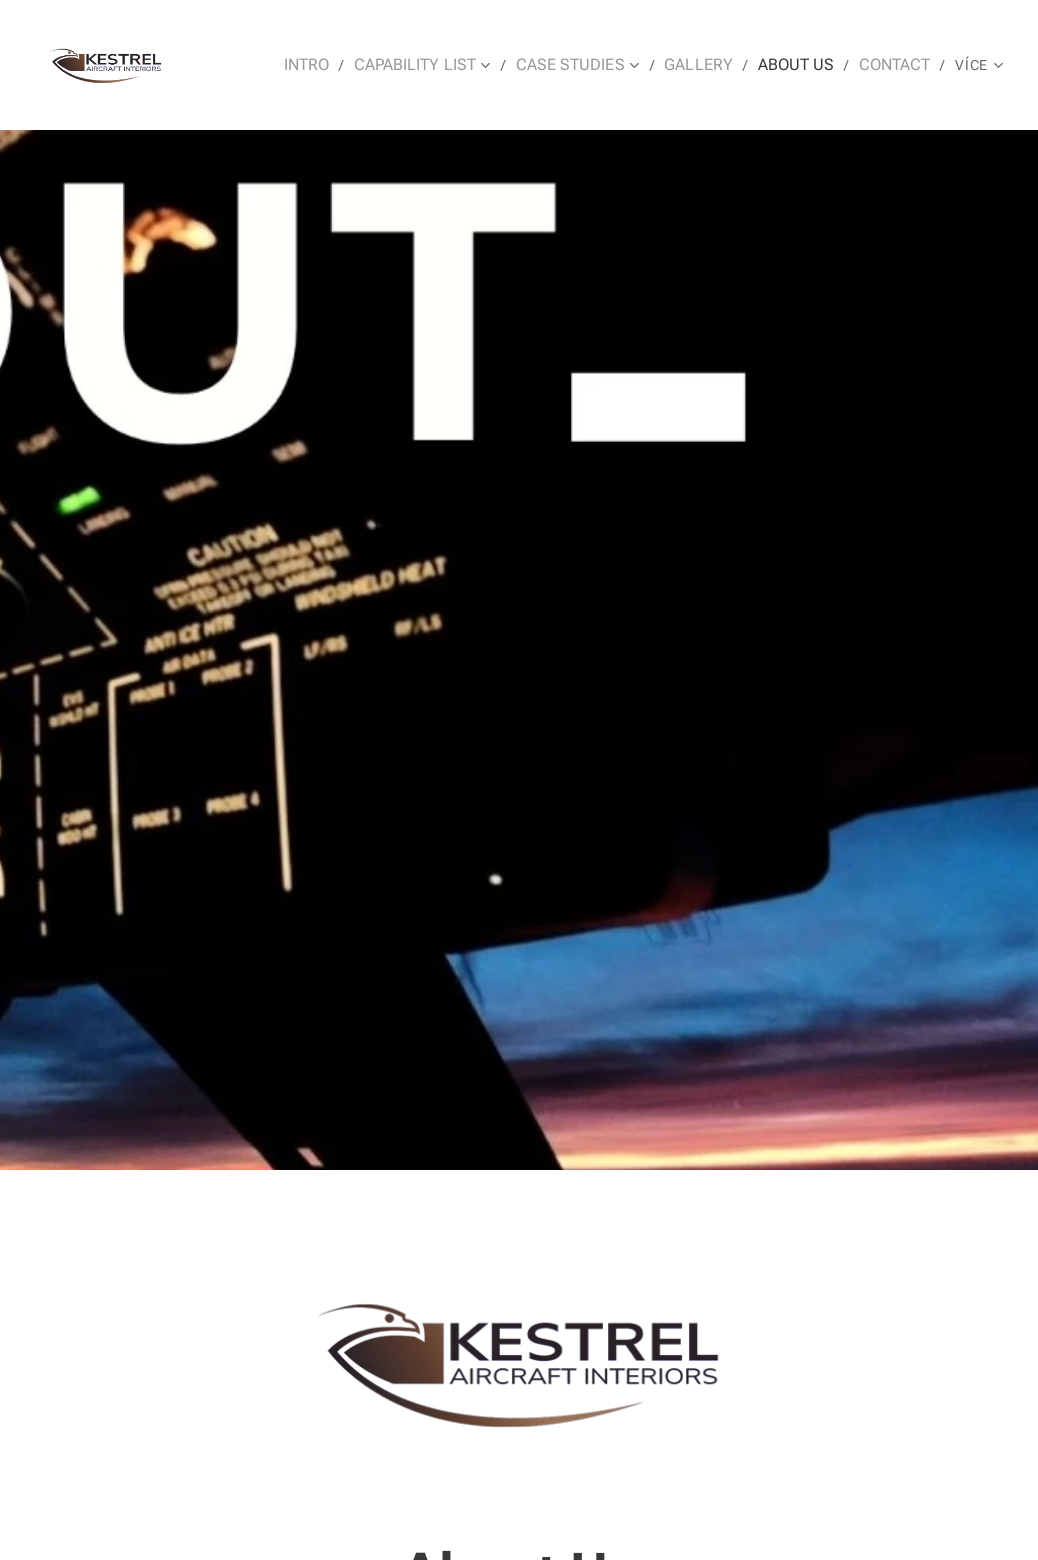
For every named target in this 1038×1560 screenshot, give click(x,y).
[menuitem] (291, 65)
